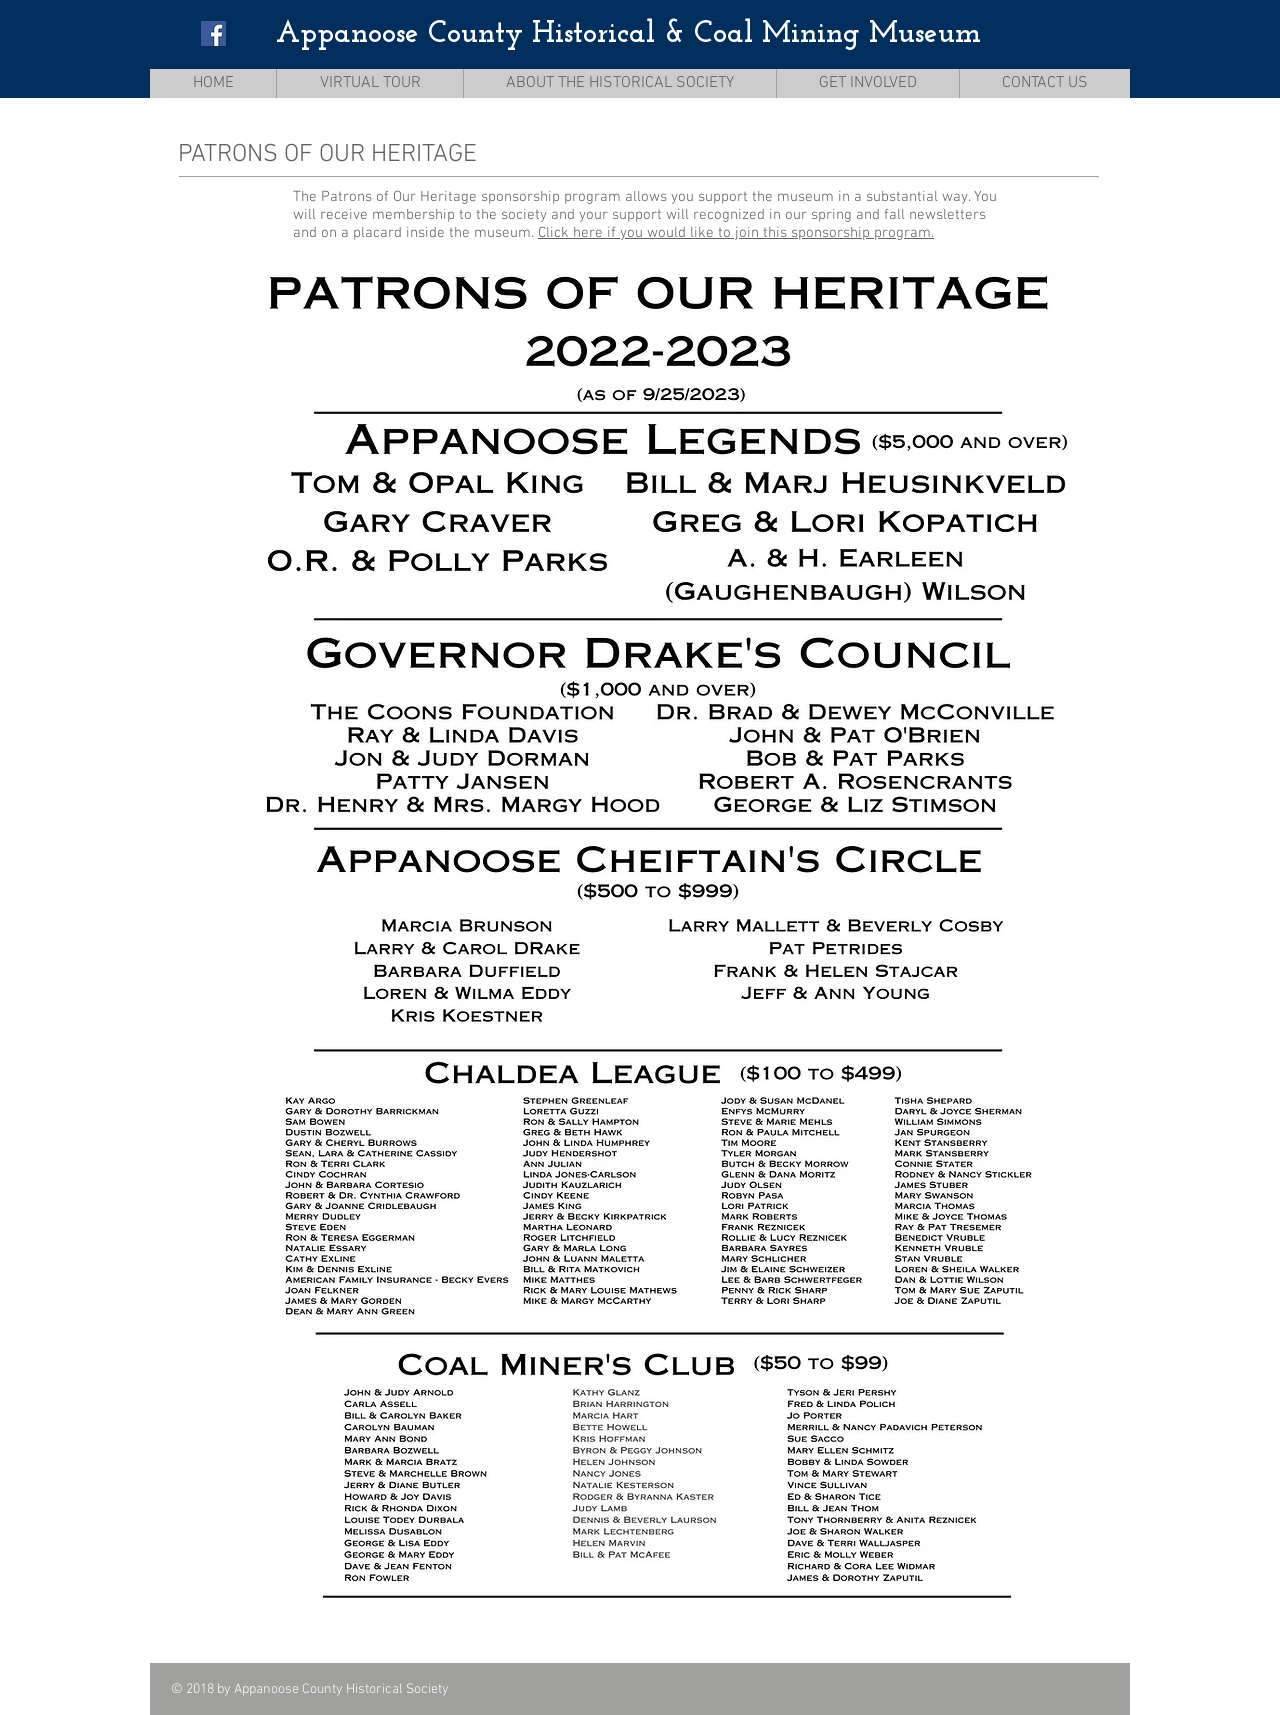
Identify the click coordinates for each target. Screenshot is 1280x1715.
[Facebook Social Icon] (213, 33)
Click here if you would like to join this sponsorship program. (736, 233)
